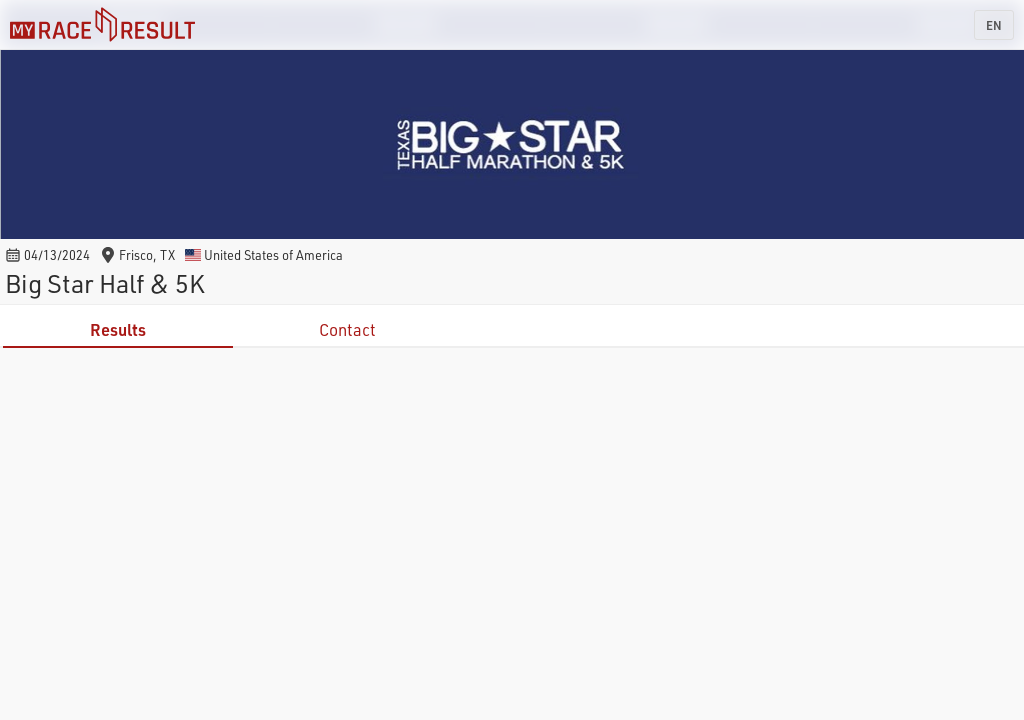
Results (118, 329)
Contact (347, 329)
